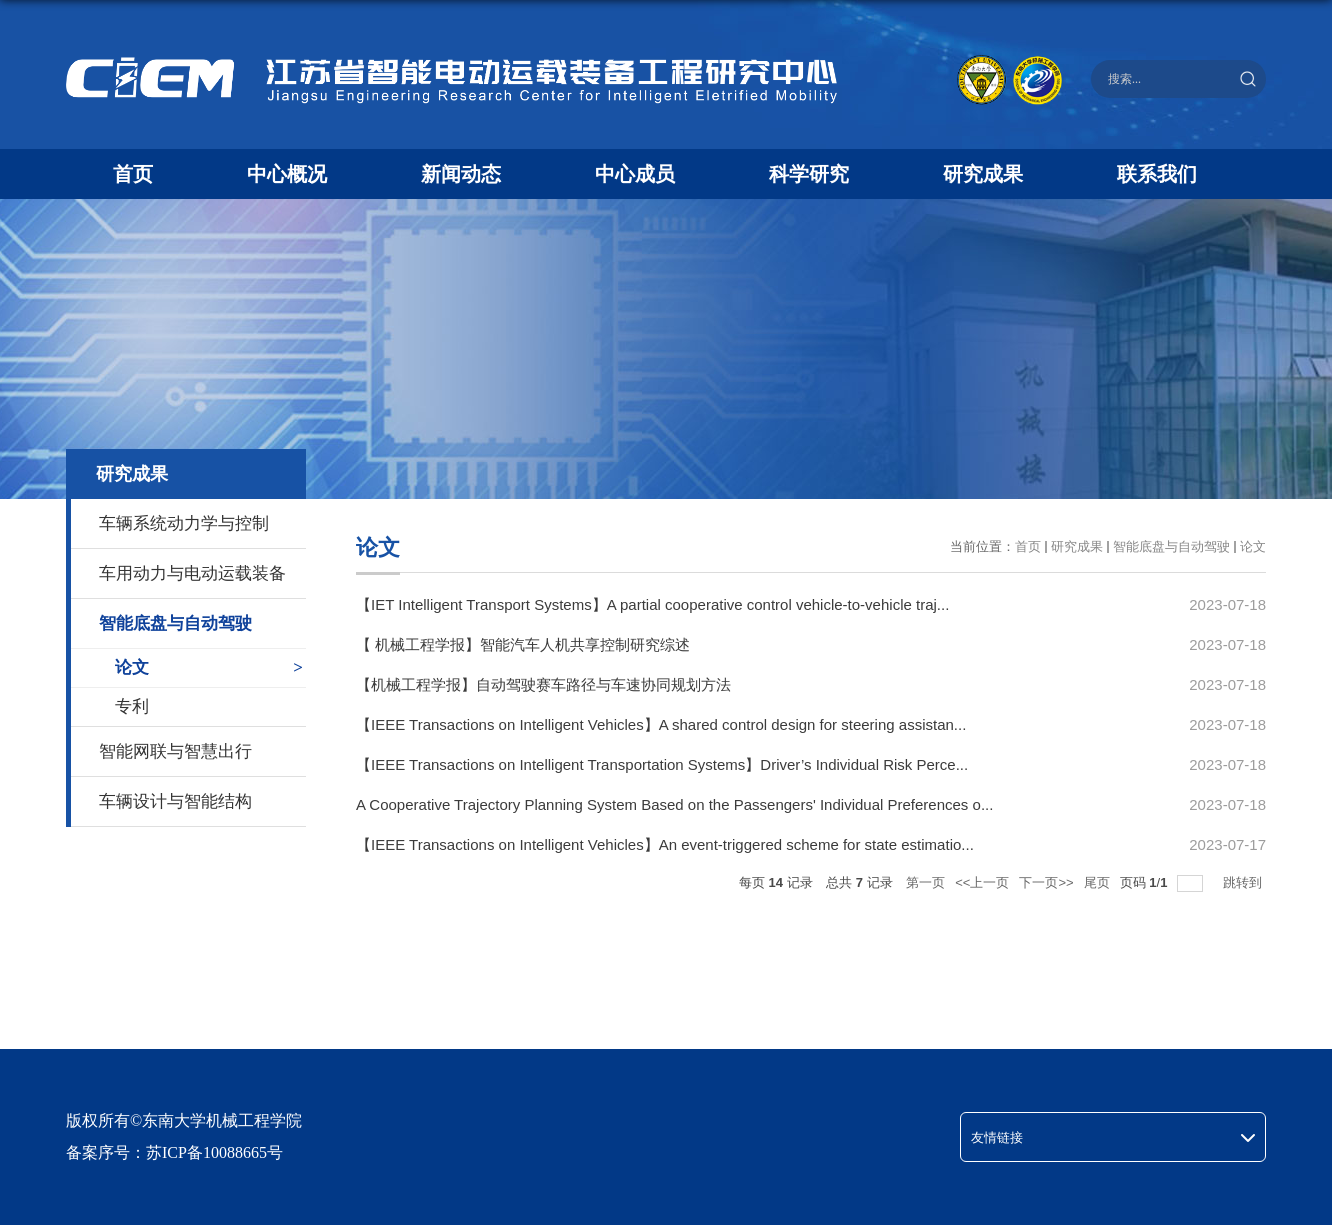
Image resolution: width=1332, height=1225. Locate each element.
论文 (1253, 546)
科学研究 (809, 174)
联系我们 (1157, 174)
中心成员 (635, 174)
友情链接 (997, 1137)
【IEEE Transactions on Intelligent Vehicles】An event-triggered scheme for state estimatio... (665, 844)
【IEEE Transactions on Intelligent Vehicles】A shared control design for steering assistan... (661, 724)
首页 (133, 174)
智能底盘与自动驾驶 (1171, 546)
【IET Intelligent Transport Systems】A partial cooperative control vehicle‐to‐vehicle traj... (652, 604)
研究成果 (983, 174)
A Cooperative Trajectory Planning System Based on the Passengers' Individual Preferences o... (674, 804)
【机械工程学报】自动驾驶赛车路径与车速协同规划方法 (543, 684)
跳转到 (1244, 882)
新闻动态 (461, 174)
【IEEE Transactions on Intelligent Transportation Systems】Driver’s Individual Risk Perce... (662, 764)
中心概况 (287, 174)
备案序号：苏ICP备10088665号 (174, 1152)
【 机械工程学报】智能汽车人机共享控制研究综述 (523, 644)
